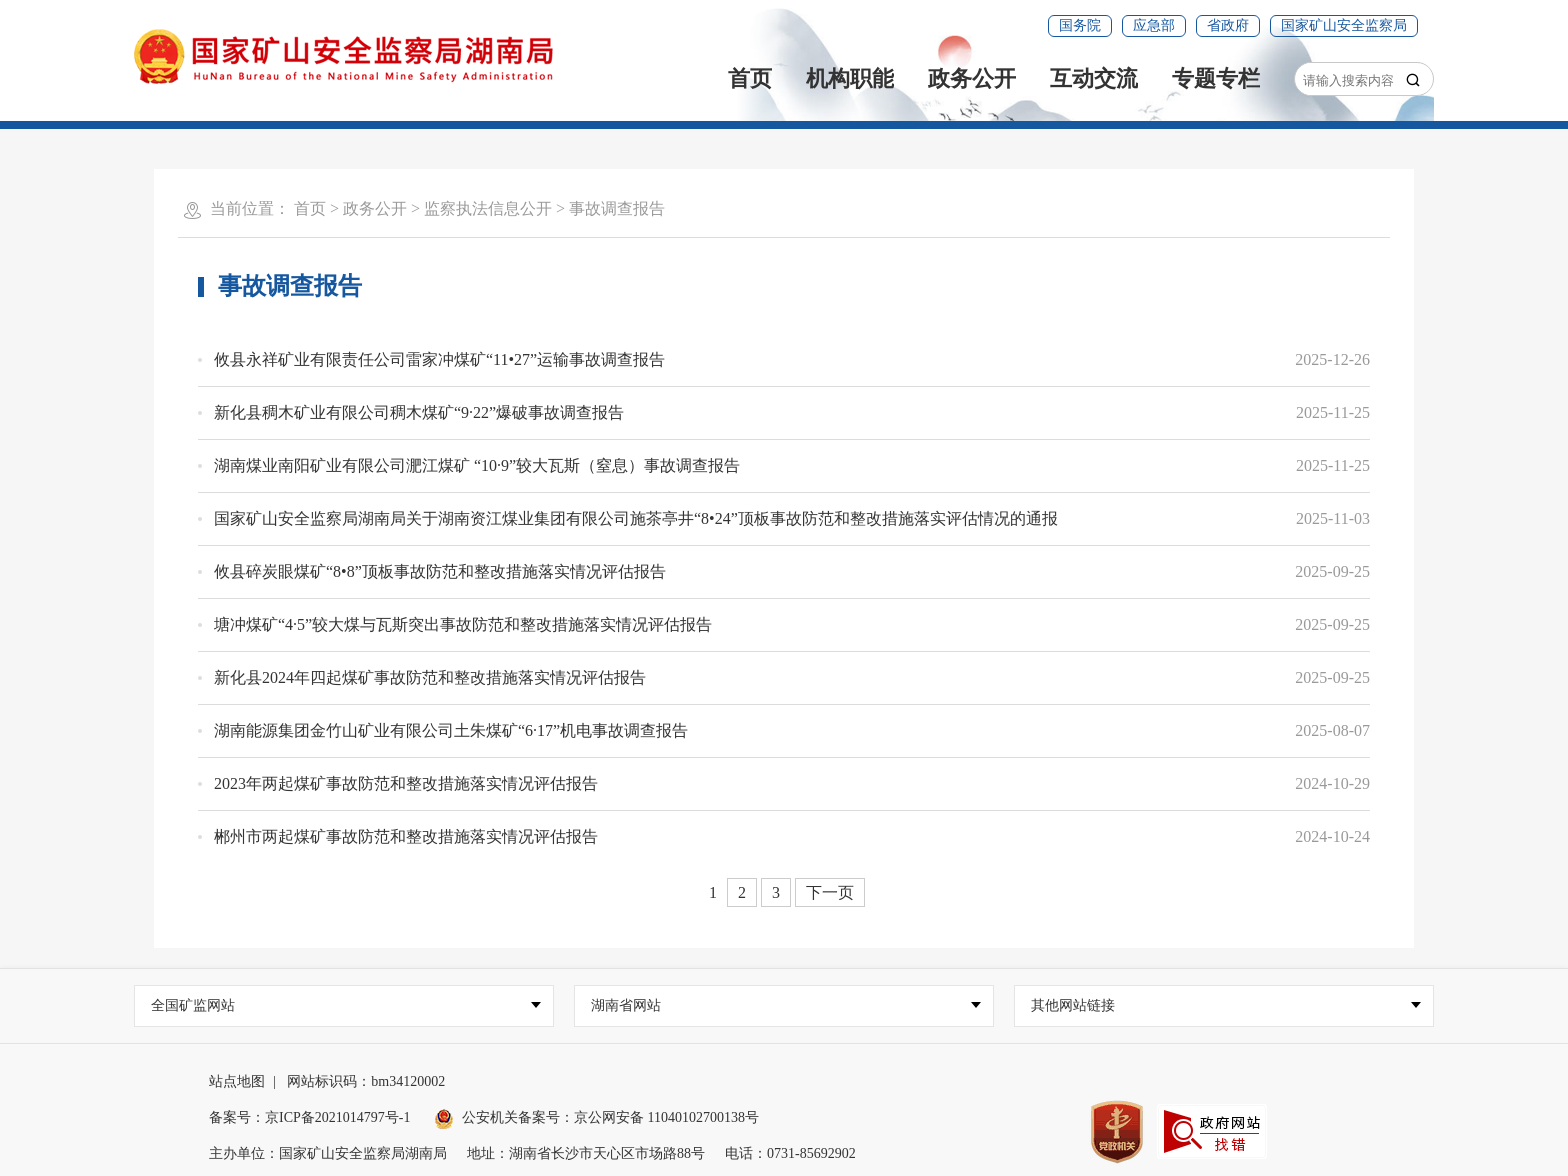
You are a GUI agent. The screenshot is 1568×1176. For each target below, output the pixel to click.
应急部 (1154, 25)
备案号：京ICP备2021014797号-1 (309, 1117)
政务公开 (972, 78)
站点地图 (237, 1081)
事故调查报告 (617, 208)
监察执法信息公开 (488, 208)
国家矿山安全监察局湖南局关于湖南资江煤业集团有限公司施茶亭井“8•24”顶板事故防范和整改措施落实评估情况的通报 (636, 518)
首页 (750, 78)
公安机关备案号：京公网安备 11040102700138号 (596, 1117)
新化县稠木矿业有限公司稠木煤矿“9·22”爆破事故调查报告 (419, 412)
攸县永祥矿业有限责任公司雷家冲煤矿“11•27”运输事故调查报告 (439, 359)
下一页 (830, 892)
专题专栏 (1216, 78)
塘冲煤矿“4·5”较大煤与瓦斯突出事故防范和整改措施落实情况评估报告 (463, 624)
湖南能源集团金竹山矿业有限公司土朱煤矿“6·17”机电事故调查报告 (451, 730)
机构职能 (850, 78)
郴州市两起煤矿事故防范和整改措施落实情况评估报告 (406, 836)
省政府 (1228, 25)
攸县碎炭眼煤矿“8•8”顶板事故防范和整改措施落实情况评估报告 (440, 571)
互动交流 (1094, 78)
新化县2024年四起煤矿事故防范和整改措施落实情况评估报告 (430, 677)
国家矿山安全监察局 (1344, 25)
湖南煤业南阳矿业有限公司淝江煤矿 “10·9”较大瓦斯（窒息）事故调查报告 (477, 465)
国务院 (1080, 25)
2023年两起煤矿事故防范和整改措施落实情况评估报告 (406, 783)
